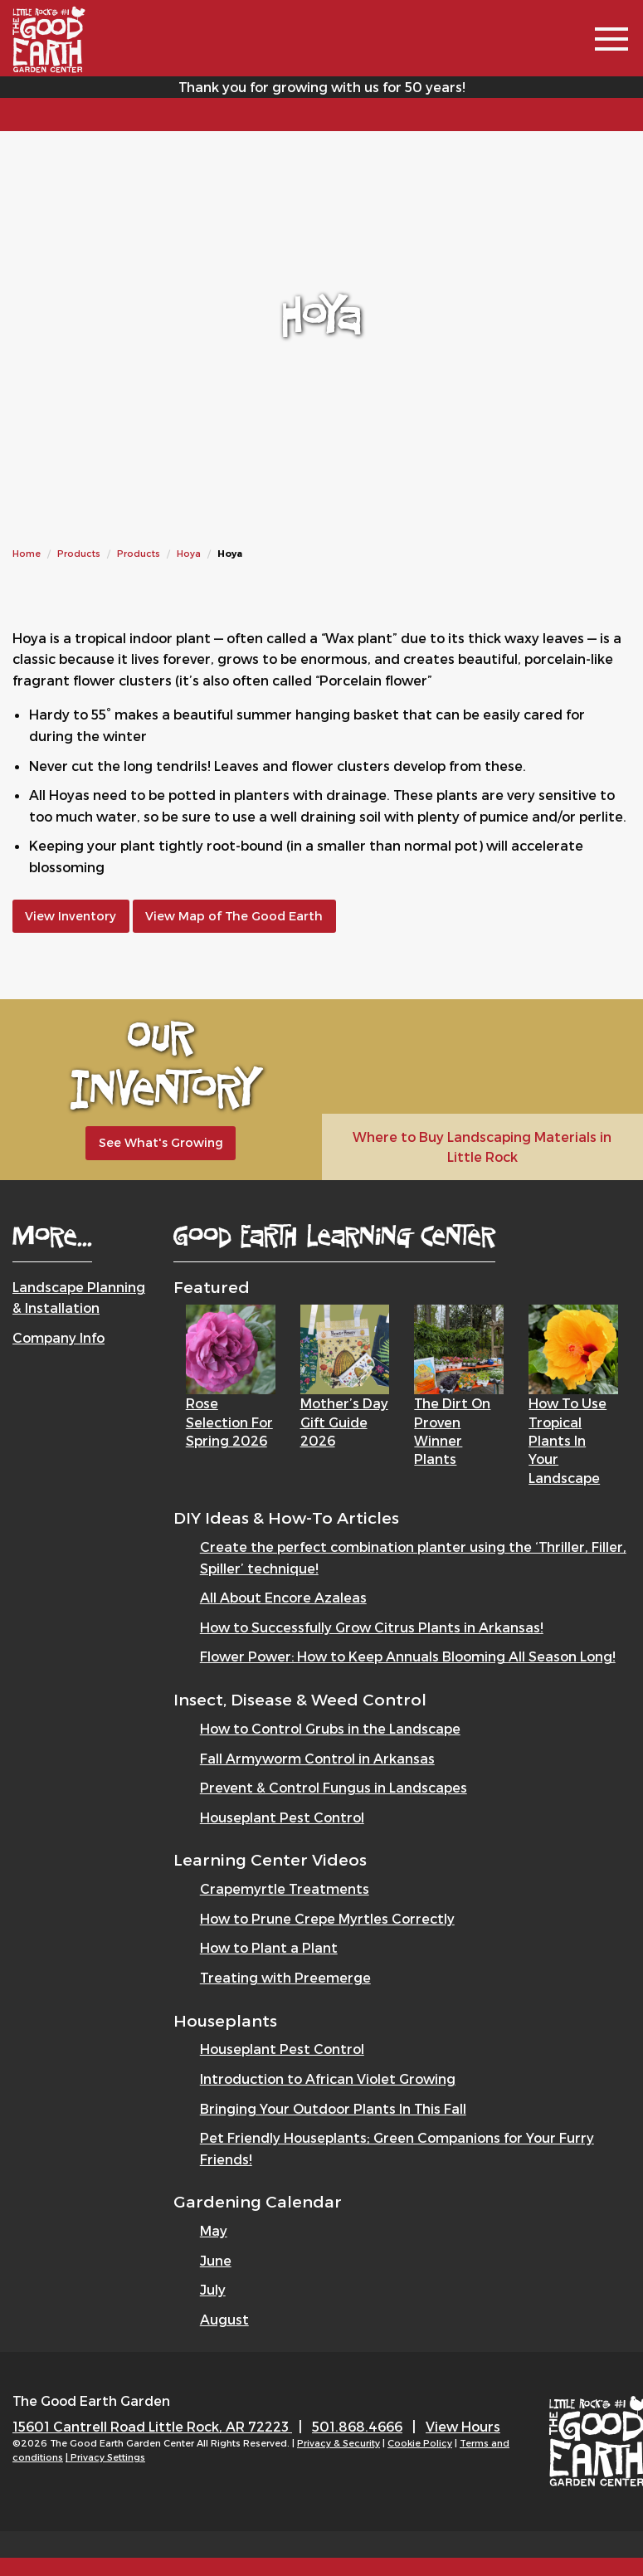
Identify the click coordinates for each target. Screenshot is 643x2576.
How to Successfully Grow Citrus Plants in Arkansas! (371, 1627)
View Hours (463, 2426)
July (213, 2289)
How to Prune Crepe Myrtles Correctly (327, 1918)
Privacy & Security (338, 2442)
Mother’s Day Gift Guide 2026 (344, 1421)
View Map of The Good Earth (234, 916)
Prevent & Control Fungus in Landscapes (333, 1787)
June (215, 2260)
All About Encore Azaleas (283, 1597)
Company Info (58, 1337)
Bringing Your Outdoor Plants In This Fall (333, 2108)
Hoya (189, 553)
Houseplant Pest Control (282, 1817)
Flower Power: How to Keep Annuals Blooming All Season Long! (408, 1656)
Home (26, 553)
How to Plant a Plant (269, 1947)
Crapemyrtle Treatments (284, 1888)
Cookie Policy (419, 2442)
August (224, 2319)
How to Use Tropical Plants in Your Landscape (567, 1440)
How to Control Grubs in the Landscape (330, 1728)
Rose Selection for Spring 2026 (229, 1421)
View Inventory (70, 916)
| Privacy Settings (105, 2457)
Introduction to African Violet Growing (327, 2078)
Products (78, 553)
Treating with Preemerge (285, 1977)
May (213, 2230)
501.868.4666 (357, 2426)
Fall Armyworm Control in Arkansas (317, 1758)
